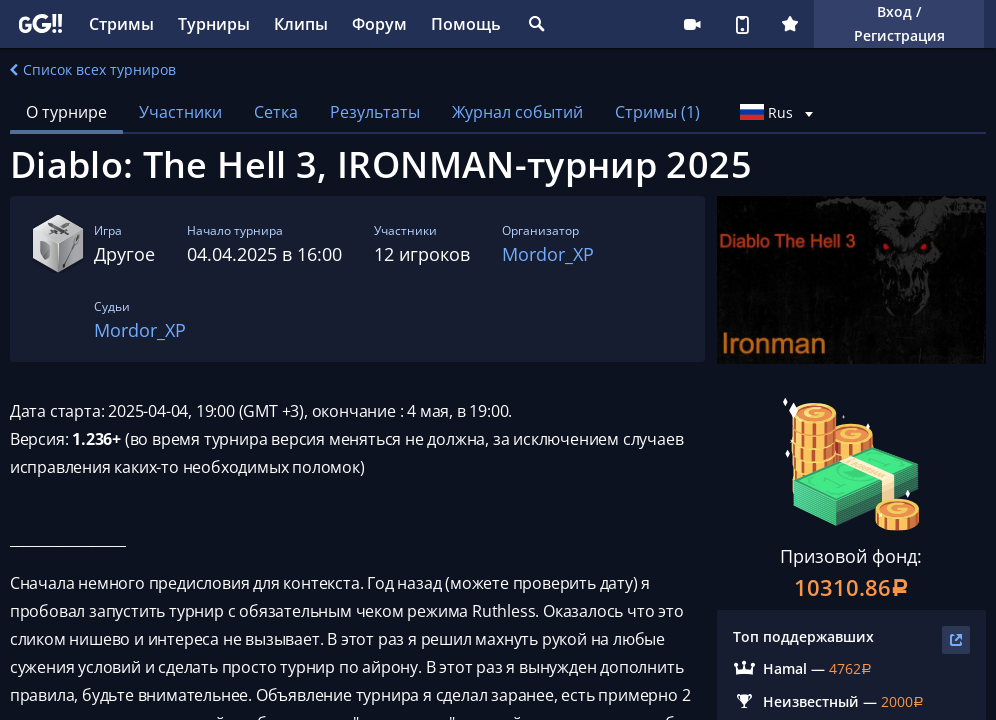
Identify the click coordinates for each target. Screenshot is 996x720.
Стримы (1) (657, 112)
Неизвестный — (822, 701)
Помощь (466, 24)
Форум (379, 24)
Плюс (790, 24)
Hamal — (796, 668)
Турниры (214, 24)
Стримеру (692, 24)
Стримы (121, 24)
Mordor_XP (548, 254)
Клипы (301, 24)
